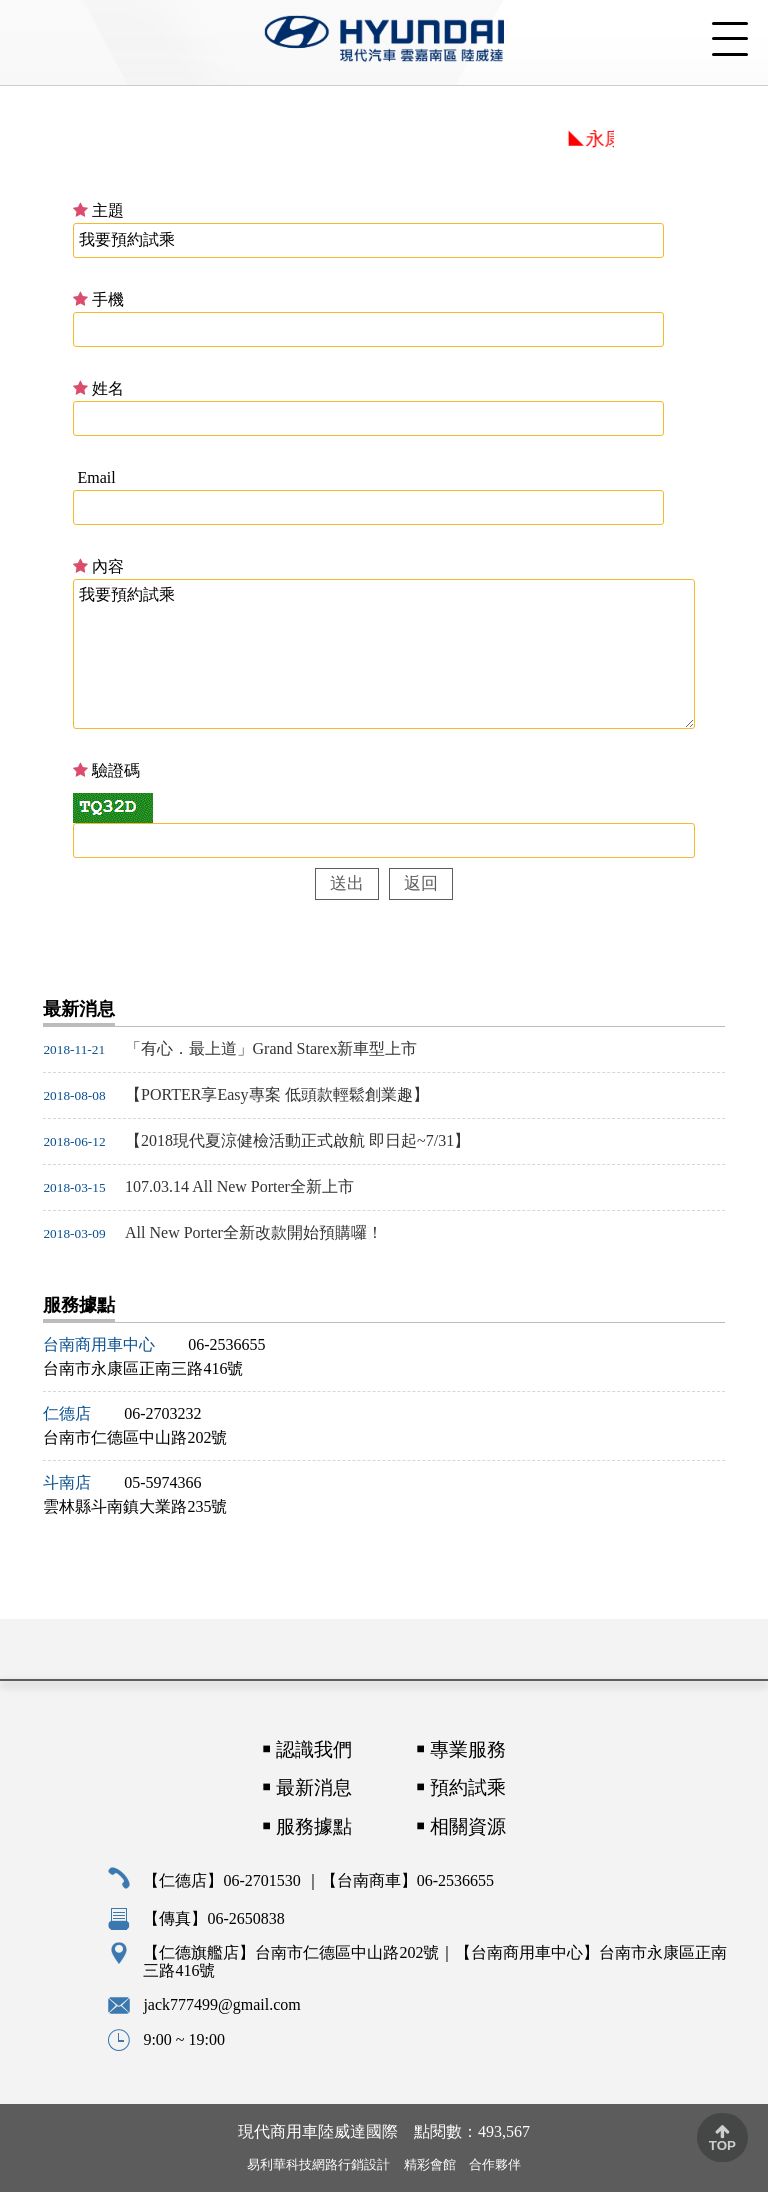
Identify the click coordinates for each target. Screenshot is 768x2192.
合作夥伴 (495, 2164)
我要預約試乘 (384, 654)
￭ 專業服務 (461, 1749)
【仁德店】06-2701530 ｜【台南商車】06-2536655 (318, 1880)
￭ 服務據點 (307, 1826)
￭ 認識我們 (307, 1749)
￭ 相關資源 (461, 1827)
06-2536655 (226, 1344)
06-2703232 (162, 1413)
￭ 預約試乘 (461, 1787)
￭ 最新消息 (307, 1787)
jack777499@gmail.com (221, 2004)
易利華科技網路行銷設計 (318, 2164)
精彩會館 (430, 2164)
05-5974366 (162, 1482)
